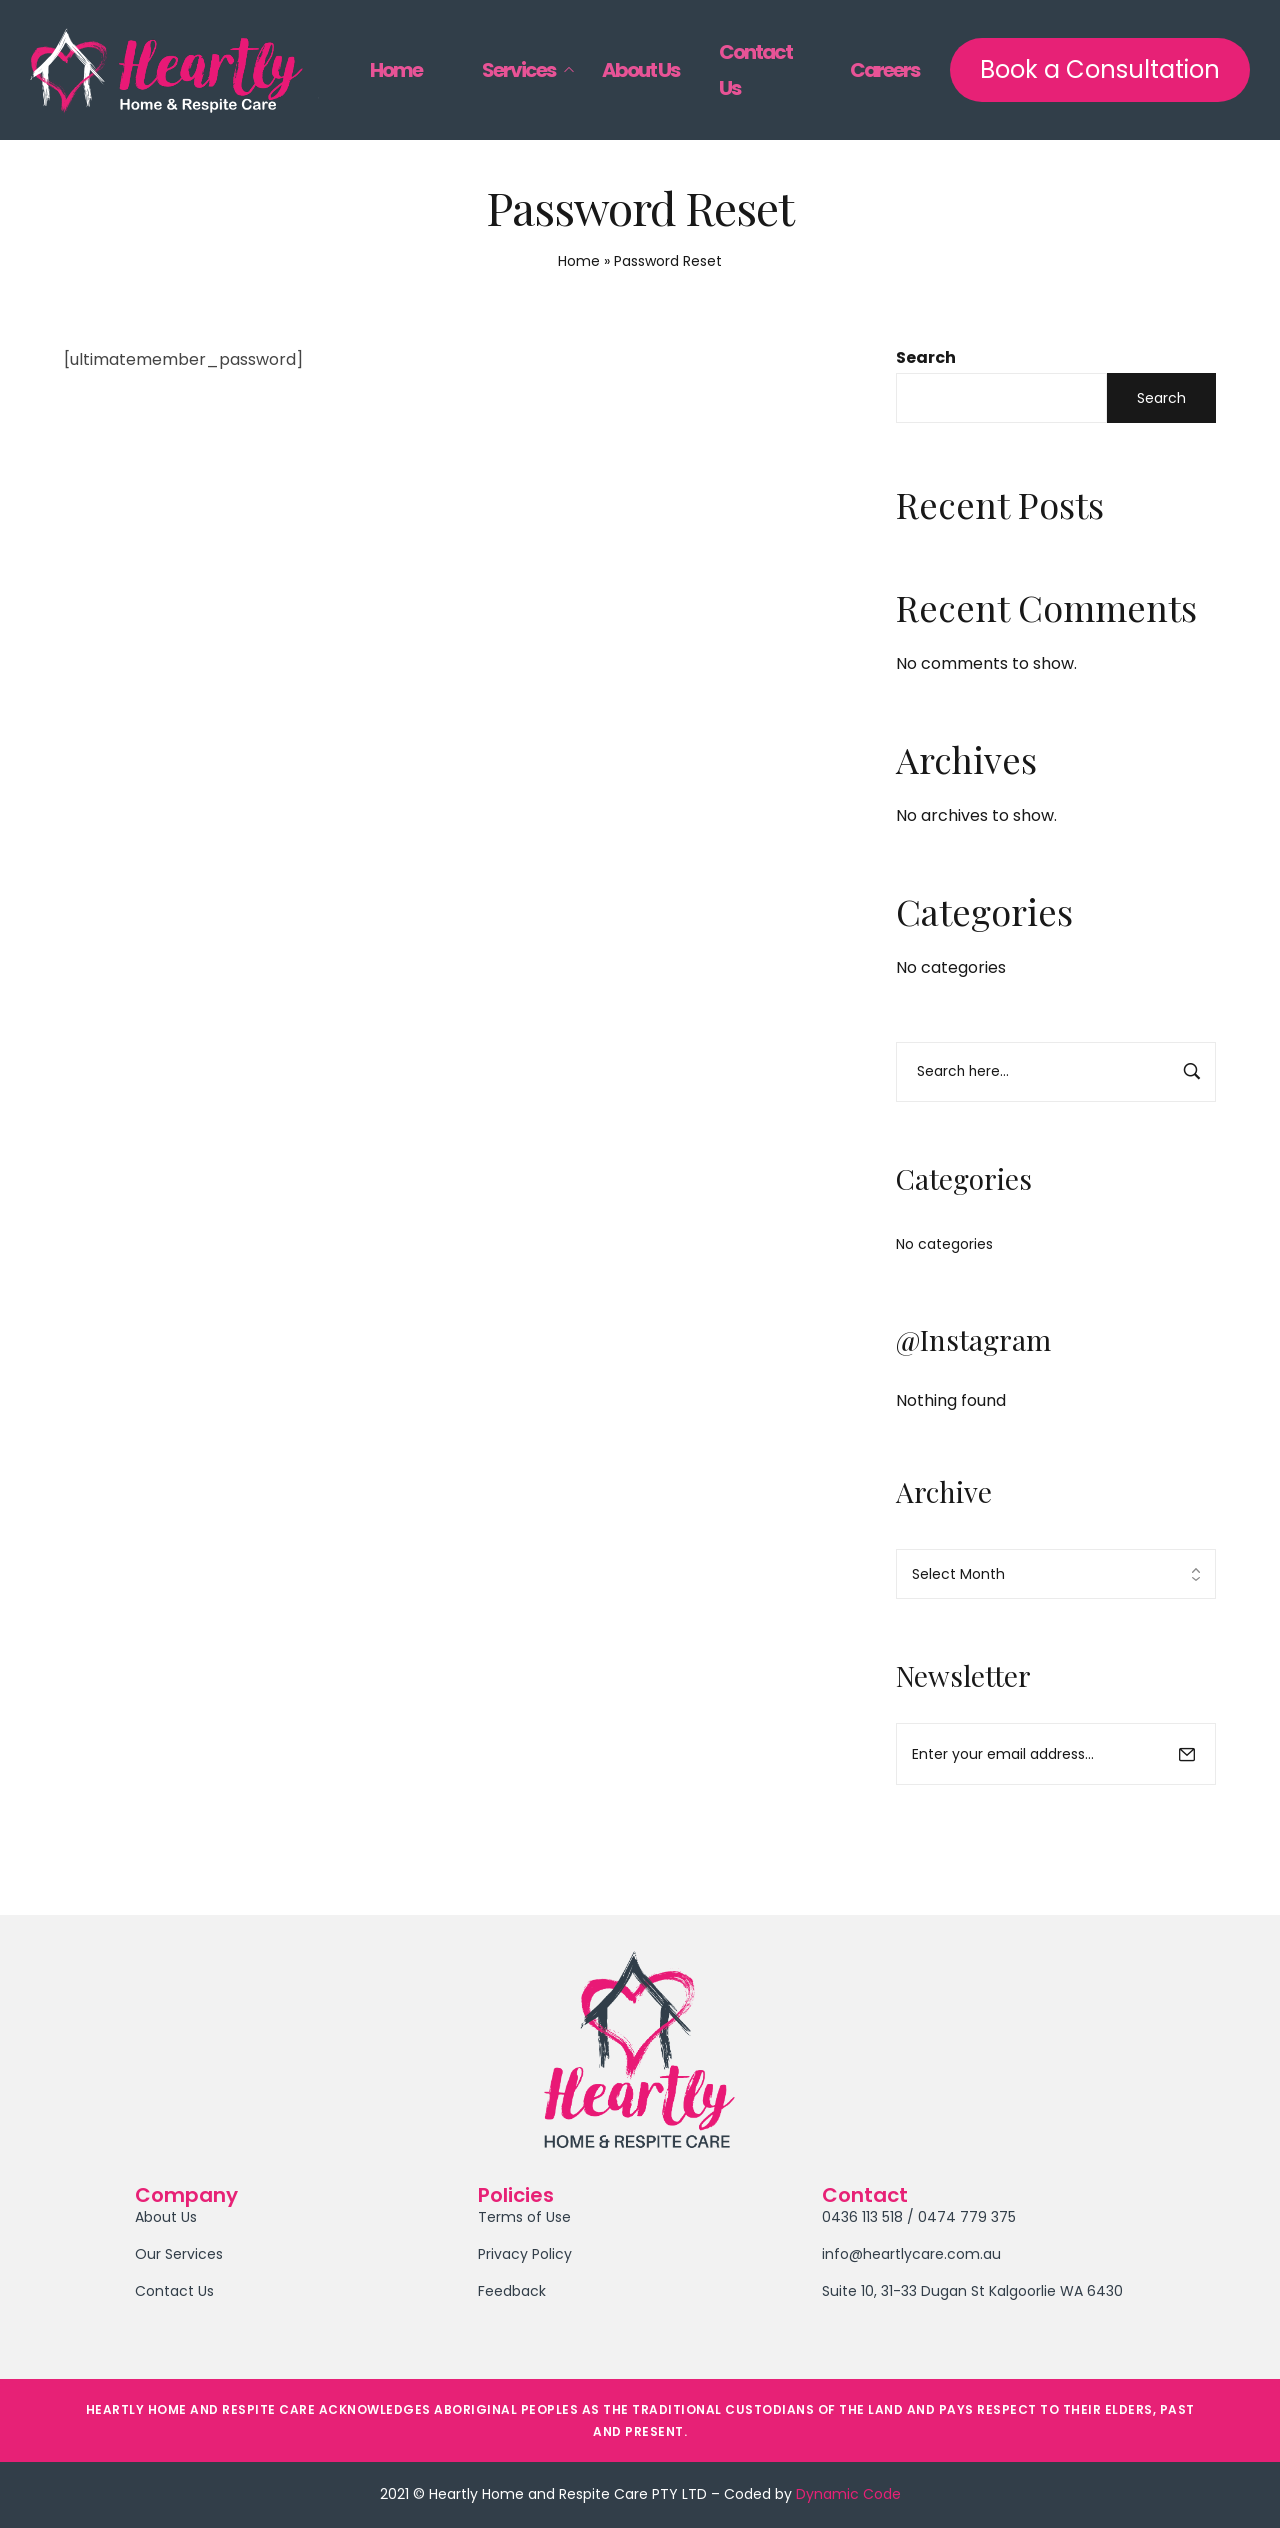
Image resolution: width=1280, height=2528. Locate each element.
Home (579, 261)
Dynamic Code (848, 2494)
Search (926, 357)
